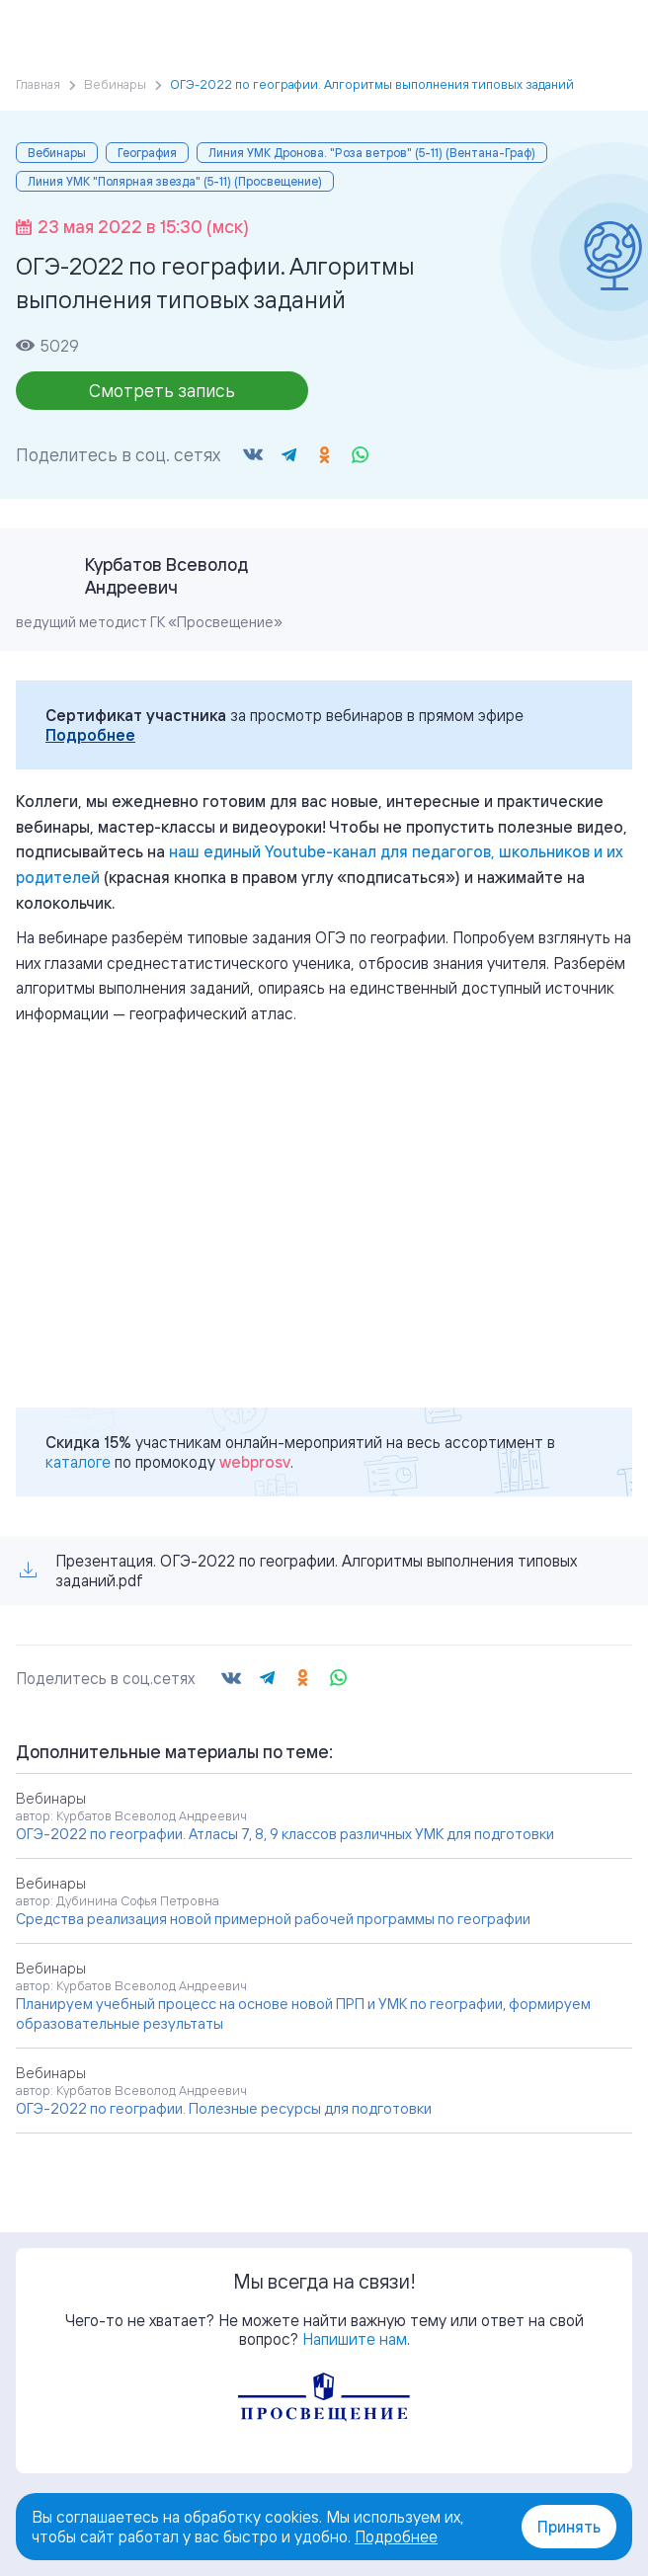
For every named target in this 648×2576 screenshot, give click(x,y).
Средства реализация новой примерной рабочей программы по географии (273, 1918)
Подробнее (90, 735)
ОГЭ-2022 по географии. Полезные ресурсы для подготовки (224, 2108)
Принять (569, 2526)
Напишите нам (354, 2339)
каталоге (78, 1462)
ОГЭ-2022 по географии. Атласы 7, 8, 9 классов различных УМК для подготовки (285, 1833)
